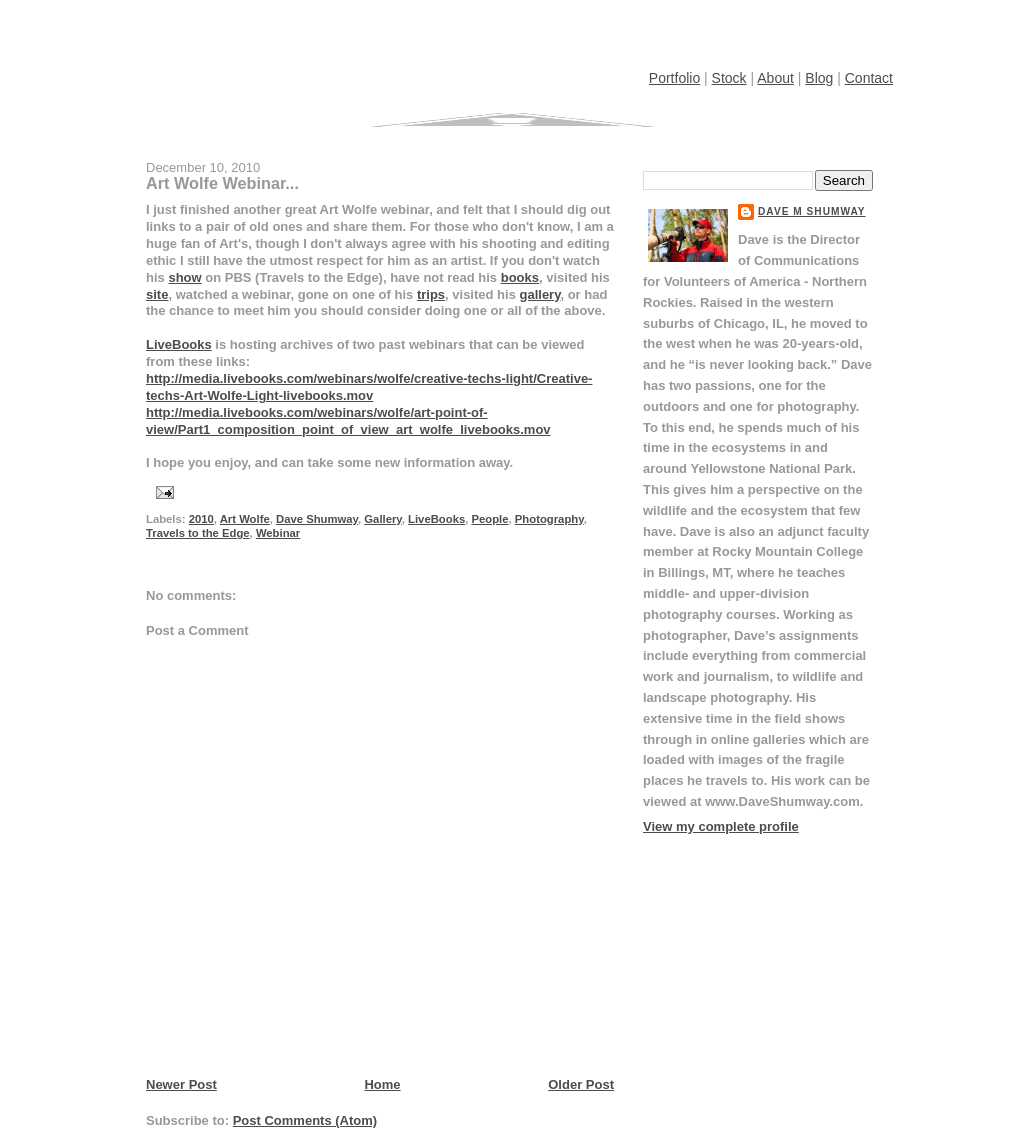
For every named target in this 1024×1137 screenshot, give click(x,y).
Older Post (581, 1084)
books (520, 277)
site (157, 294)
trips (431, 294)
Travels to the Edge (198, 533)
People (490, 519)
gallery (539, 294)
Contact (869, 78)
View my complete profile (721, 826)
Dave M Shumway (812, 211)
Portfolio (674, 78)
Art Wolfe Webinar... (222, 183)
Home (382, 1084)
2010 (201, 519)
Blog (819, 78)
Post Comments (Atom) (305, 1120)
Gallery (382, 519)
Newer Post (181, 1084)
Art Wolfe (245, 519)
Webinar (278, 533)
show (184, 277)
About (775, 78)
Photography (549, 519)
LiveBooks (179, 344)
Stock (729, 78)
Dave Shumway (317, 519)
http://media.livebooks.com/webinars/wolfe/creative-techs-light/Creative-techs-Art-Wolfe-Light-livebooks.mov (369, 387)
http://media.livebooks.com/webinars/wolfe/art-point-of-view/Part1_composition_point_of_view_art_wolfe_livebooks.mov (348, 421)
